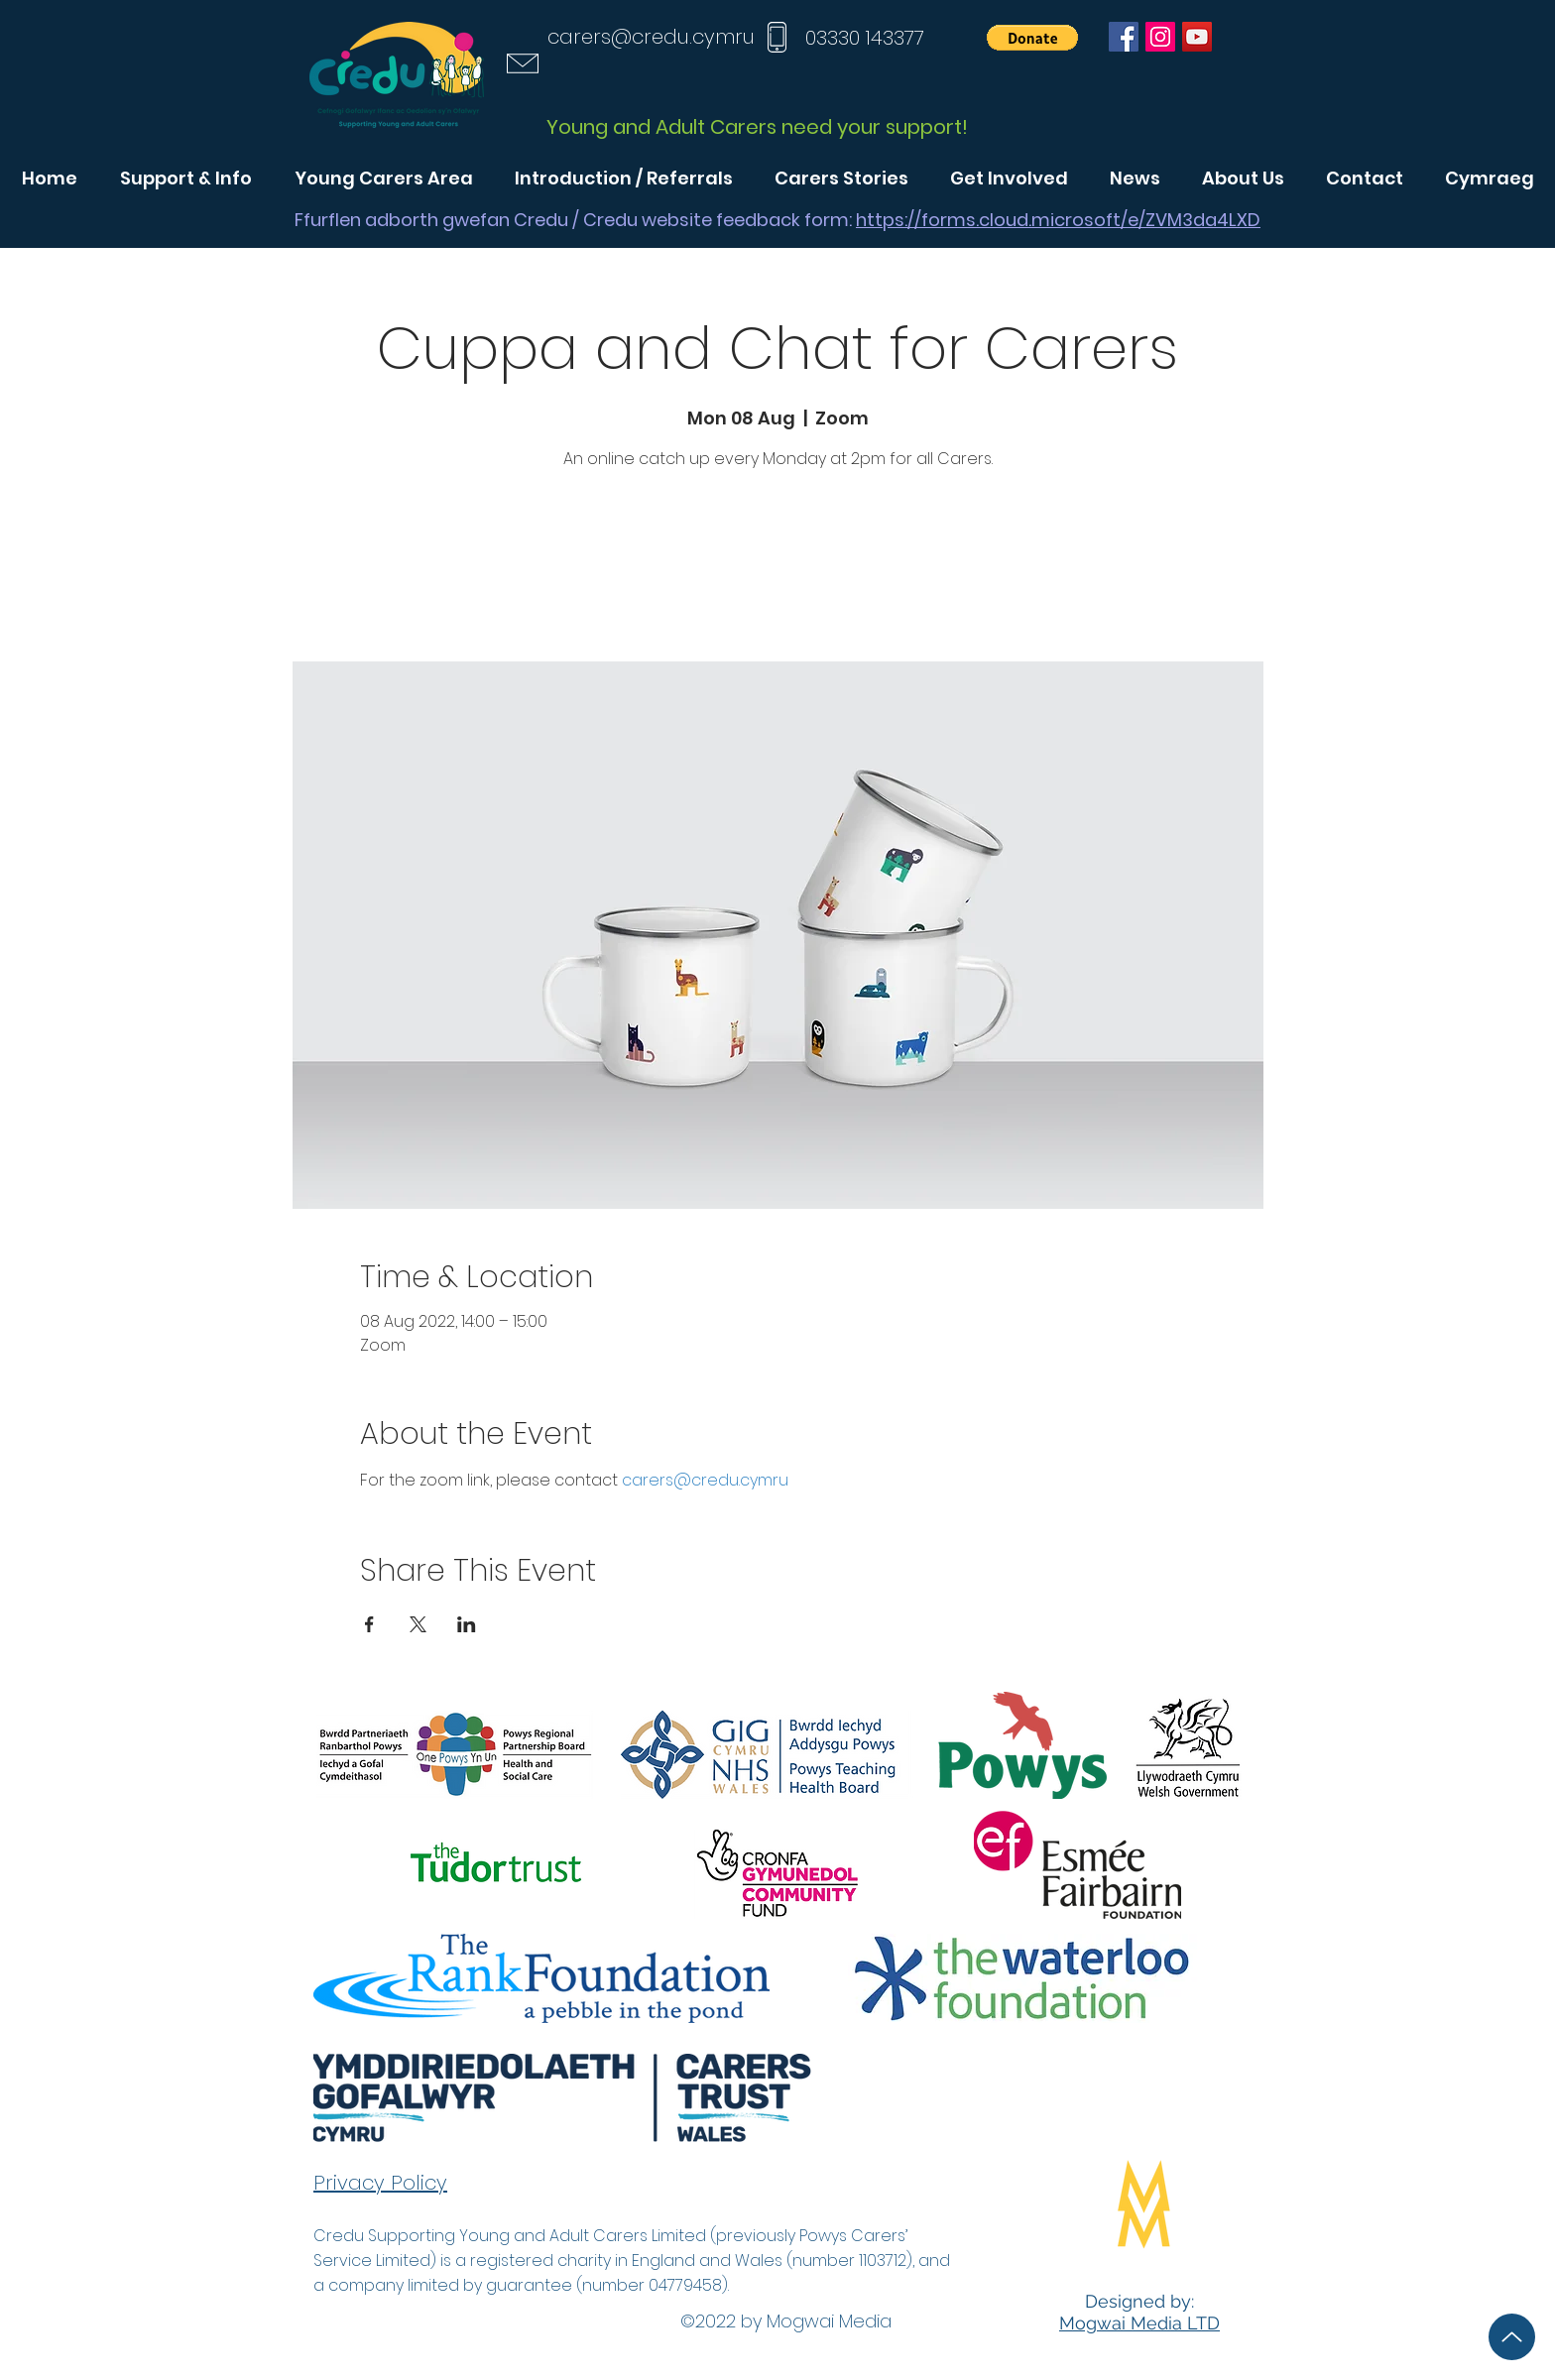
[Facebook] (1123, 37)
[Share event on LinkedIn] (466, 1624)
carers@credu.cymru (651, 37)
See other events (777, 568)
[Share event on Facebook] (369, 1624)
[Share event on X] (418, 1624)
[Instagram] (1160, 37)
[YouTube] (1197, 37)
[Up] (1512, 2337)
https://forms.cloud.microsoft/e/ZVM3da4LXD (1058, 219)
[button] (1032, 38)
